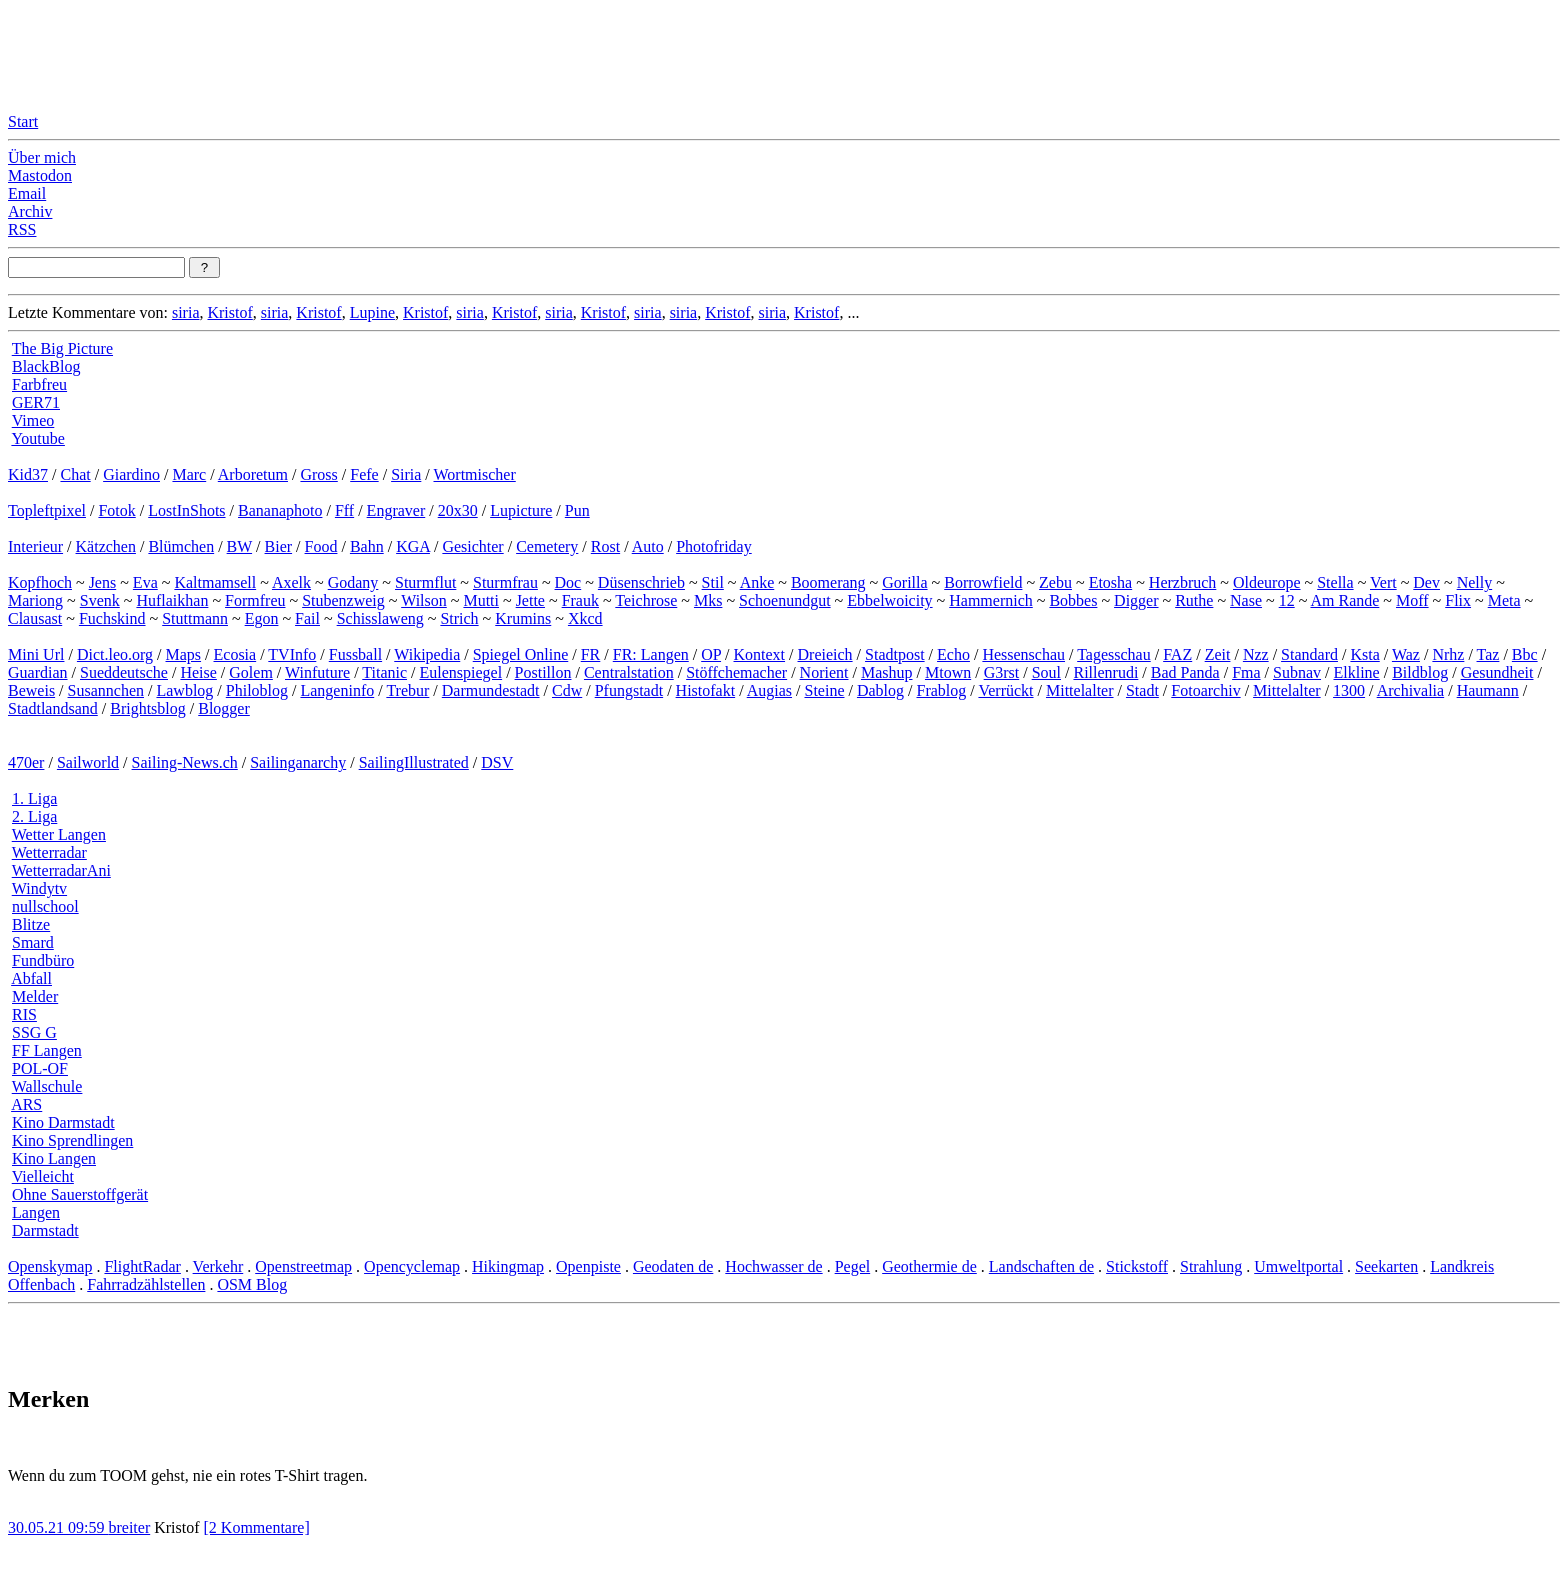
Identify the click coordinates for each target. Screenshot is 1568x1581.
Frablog (942, 690)
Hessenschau (1023, 654)
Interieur (35, 546)
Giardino (131, 474)
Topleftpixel (47, 510)
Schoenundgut (785, 600)
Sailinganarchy (298, 762)
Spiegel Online (521, 654)
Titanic (384, 672)
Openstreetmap (303, 1266)
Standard (1309, 654)
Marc (189, 474)
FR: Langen (651, 654)
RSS (22, 229)
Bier (279, 546)
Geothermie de (929, 1266)
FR (591, 654)
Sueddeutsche (124, 672)
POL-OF (40, 1068)
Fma (1246, 672)
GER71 (36, 402)
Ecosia (235, 654)
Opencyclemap (412, 1266)
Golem (251, 672)
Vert (1383, 582)
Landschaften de (1041, 1266)
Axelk (291, 582)
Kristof (229, 312)
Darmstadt (45, 1230)
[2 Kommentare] (257, 1527)
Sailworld (88, 762)
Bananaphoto (280, 510)
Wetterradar (49, 852)
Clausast (35, 618)
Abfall (31, 978)
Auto (648, 546)
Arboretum (253, 474)
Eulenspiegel (460, 672)
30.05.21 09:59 (58, 1527)
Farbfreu (39, 384)
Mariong (35, 600)
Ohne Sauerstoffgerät (80, 1194)
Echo (953, 654)
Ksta (1364, 654)
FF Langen (47, 1050)
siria (186, 312)
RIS (24, 1014)
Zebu (1055, 582)
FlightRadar (142, 1266)
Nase (1246, 600)
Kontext (760, 654)
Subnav (1297, 672)
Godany (353, 582)
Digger (1136, 600)
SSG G (34, 1032)
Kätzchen (106, 546)
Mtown (948, 672)
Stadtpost (895, 654)
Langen (36, 1212)
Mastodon (40, 175)
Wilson (424, 600)
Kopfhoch (40, 582)
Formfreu (255, 600)
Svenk (100, 600)
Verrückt (1005, 690)
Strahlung (1211, 1266)
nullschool (45, 906)
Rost (605, 546)
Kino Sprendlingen (72, 1140)
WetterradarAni (61, 870)
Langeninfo (337, 690)
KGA (413, 546)
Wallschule (47, 1086)
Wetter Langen (59, 834)
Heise (198, 672)
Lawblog (184, 690)
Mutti (481, 600)
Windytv (39, 888)
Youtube (38, 438)
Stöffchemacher (736, 672)
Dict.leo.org (115, 654)
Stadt (1142, 690)
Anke (757, 582)
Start (23, 121)
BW (239, 546)
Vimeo (33, 420)
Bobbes (1073, 600)
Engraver (396, 510)
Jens (103, 582)
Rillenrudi (1105, 672)
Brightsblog (148, 708)
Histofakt (706, 690)
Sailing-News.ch (185, 762)
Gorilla (904, 582)
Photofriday (714, 546)
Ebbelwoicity (889, 600)
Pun (577, 510)
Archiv (30, 211)
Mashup (887, 672)
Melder (35, 996)
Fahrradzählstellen (146, 1284)
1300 (1349, 690)
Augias (769, 690)
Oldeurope (1267, 582)
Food (321, 546)
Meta (1504, 600)
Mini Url (36, 654)
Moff (1412, 600)
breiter (129, 1527)
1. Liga (34, 798)
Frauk (580, 600)
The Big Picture (62, 348)
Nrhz (1448, 654)
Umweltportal (1298, 1266)
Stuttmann (195, 618)
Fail (307, 618)
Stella (1335, 582)
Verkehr (218, 1266)
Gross (318, 474)
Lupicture (521, 510)
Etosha (1111, 582)
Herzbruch (1183, 582)
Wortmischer (475, 474)
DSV (497, 762)
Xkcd (585, 618)
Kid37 (28, 474)
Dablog (880, 690)
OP (711, 654)
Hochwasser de (773, 1266)
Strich (459, 618)
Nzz (1256, 654)
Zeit (1218, 654)
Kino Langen (54, 1158)
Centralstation (629, 672)
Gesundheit (1497, 672)
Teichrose (646, 600)
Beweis (31, 690)
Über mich (42, 157)
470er (26, 762)
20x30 (458, 510)
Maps (184, 654)
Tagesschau (1114, 654)
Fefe (364, 474)
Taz (1488, 654)
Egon (262, 618)
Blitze (31, 924)
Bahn (367, 546)
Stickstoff (1137, 1266)
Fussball (355, 654)
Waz (1406, 654)
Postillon (543, 672)
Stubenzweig (343, 600)
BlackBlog (46, 366)
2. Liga (34, 816)
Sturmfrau (505, 582)
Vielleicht (43, 1176)
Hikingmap (508, 1266)
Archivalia (1411, 690)
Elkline (1356, 672)
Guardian (38, 672)
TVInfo (292, 654)
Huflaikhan (172, 600)
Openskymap (50, 1266)
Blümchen (181, 546)
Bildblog (1420, 672)
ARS (26, 1104)
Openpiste (588, 1266)
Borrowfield (983, 582)
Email (27, 193)
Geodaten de (673, 1266)
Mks (708, 600)
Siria (406, 474)
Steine (824, 690)
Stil (713, 582)
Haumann (1488, 690)
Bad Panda (1185, 672)
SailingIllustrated (414, 762)
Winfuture (317, 672)
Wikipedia (427, 654)
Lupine (372, 312)
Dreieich (825, 654)
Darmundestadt (491, 690)
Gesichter (472, 546)
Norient (824, 672)
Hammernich (991, 600)
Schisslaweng (380, 618)
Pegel (853, 1266)
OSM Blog (252, 1284)
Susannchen (106, 690)
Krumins (523, 618)
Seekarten (1386, 1266)
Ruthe (1194, 600)
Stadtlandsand (53, 708)
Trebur (407, 690)
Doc (568, 582)
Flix (1458, 600)
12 (1287, 600)
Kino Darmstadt (63, 1122)
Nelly (1475, 582)
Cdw (567, 690)
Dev (1426, 582)
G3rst (1002, 672)
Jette (530, 600)
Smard (33, 942)
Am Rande (1344, 600)
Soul (1046, 672)
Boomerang (828, 582)
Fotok (116, 510)
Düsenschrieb (641, 582)
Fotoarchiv (1205, 690)
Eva (145, 582)
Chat (75, 474)
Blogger (224, 708)
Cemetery (547, 546)
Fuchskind (112, 618)
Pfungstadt (629, 690)
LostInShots (186, 510)
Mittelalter (1080, 690)
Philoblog (257, 690)
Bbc (1525, 654)
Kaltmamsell (215, 582)
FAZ (1177, 654)
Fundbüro (43, 960)
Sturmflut (425, 582)
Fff (344, 510)
